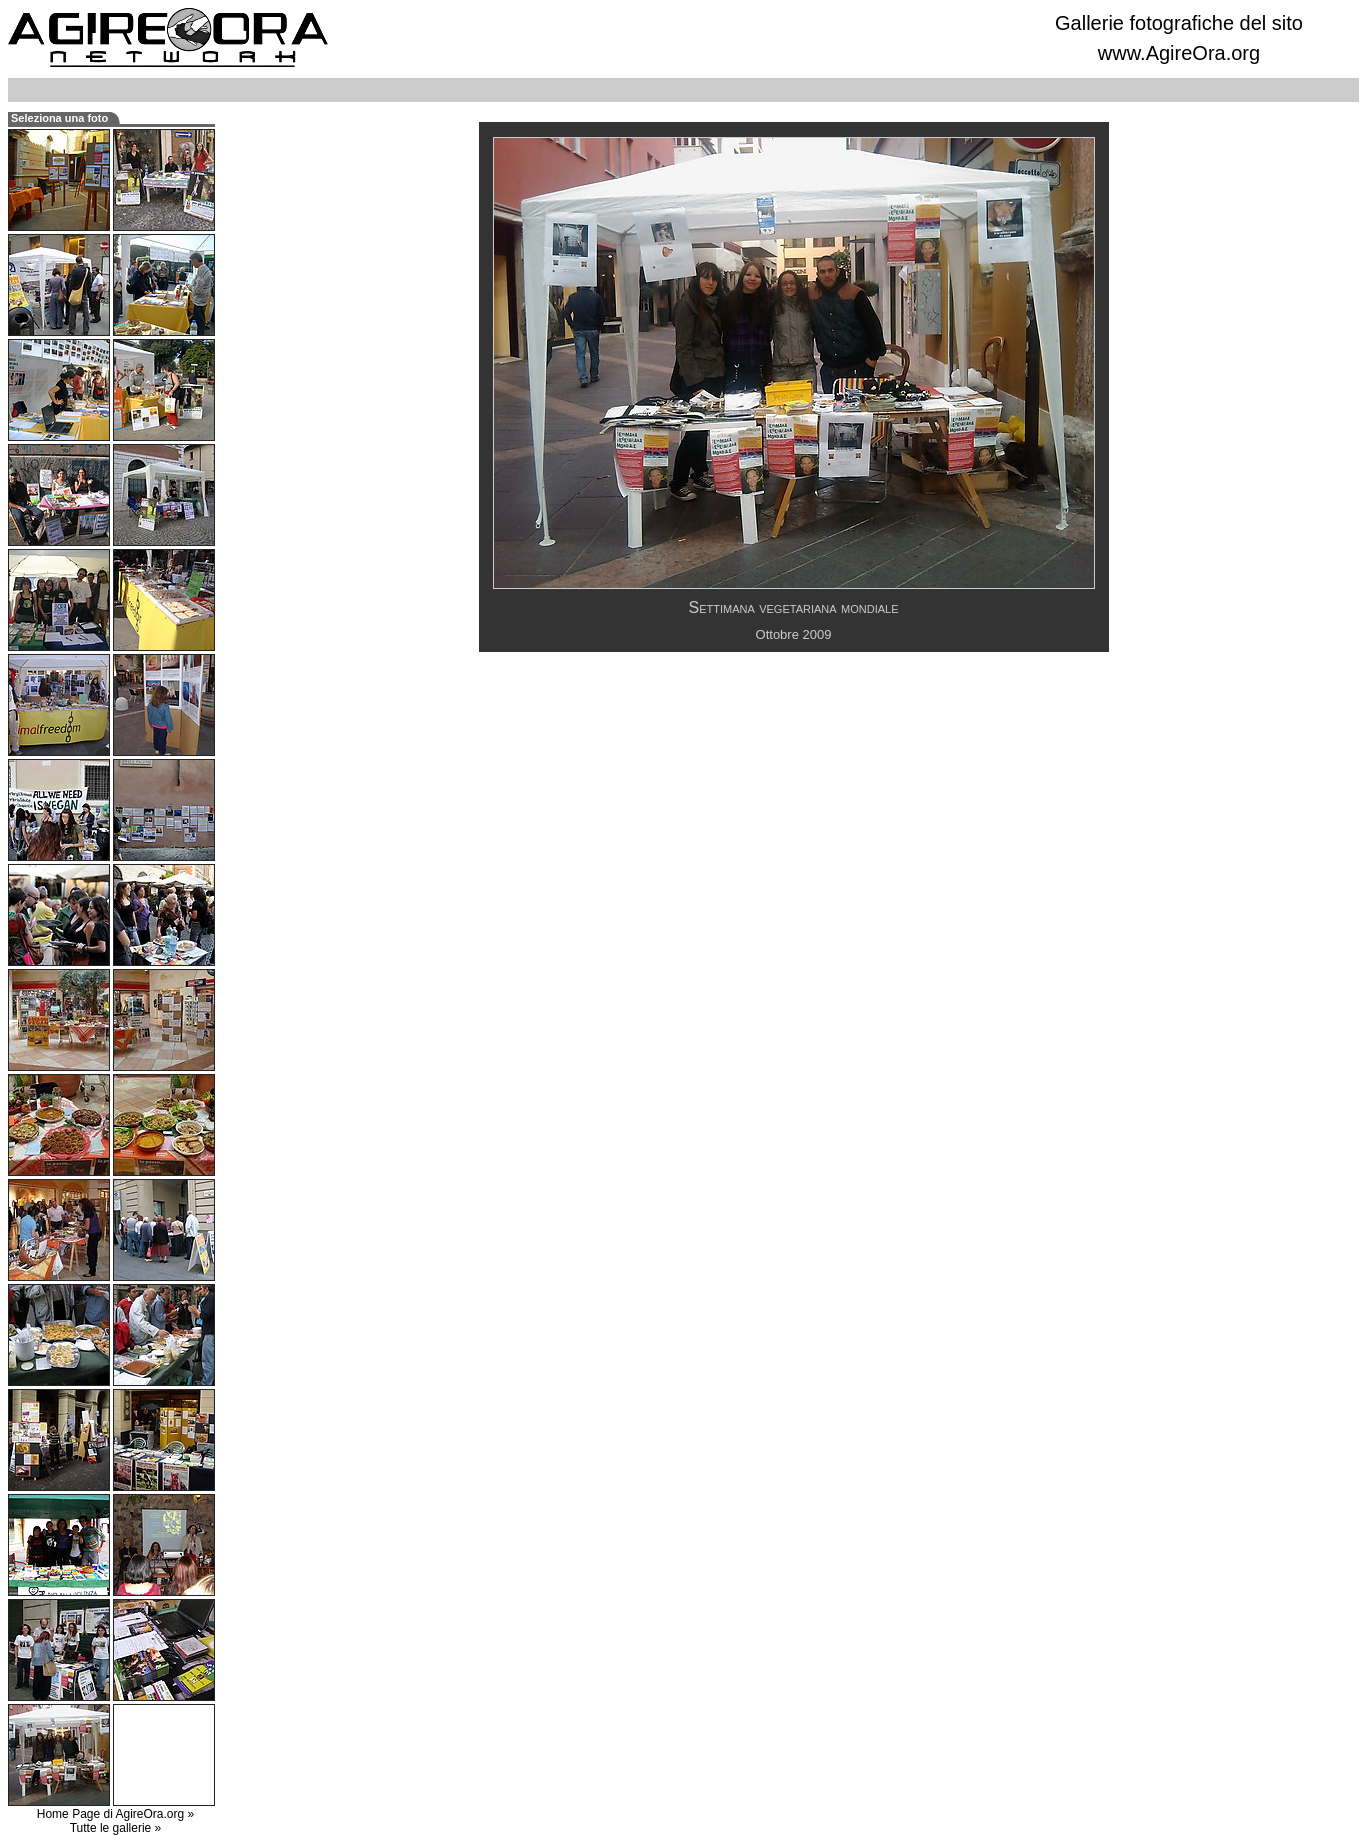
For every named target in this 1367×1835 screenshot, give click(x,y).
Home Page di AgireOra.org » (115, 1814)
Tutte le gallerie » (116, 1828)
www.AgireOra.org (1179, 53)
